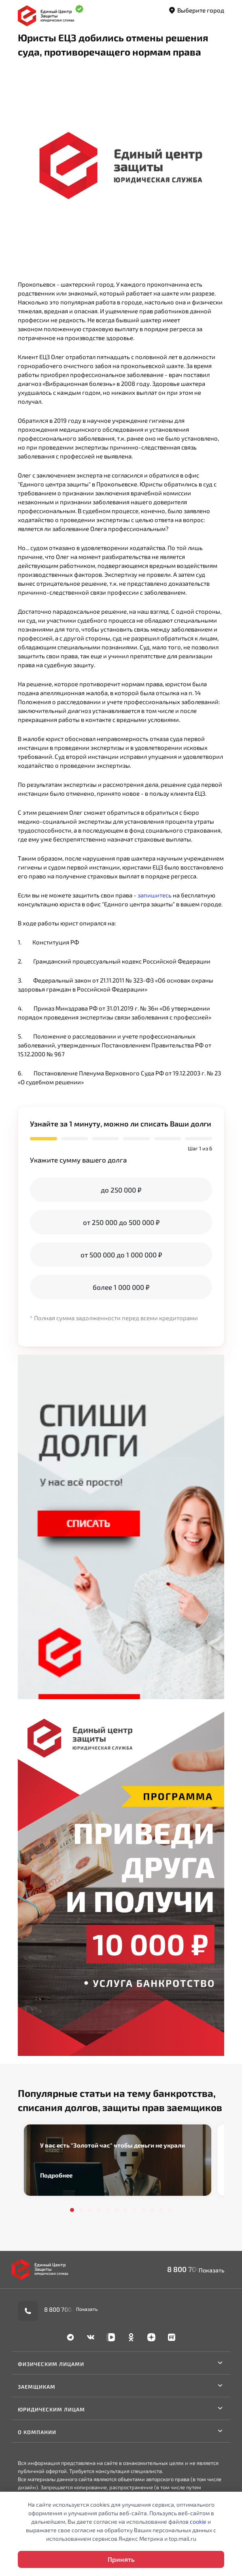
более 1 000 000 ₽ (121, 1287)
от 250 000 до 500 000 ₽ (121, 1222)
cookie (198, 2521)
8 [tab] (134, 2210)
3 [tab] (90, 2210)
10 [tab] (152, 2210)
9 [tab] (143, 2210)
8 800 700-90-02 (195, 2269)
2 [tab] (81, 2210)
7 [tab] (125, 2210)
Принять (121, 2559)
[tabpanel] (117, 2160)
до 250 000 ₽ (121, 1190)
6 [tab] (117, 2210)
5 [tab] (108, 2210)
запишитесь (155, 895)
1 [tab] (72, 2210)
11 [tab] (161, 2210)
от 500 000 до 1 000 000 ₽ (121, 1255)
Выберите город (196, 10)
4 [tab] (99, 2210)
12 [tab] (170, 2210)
